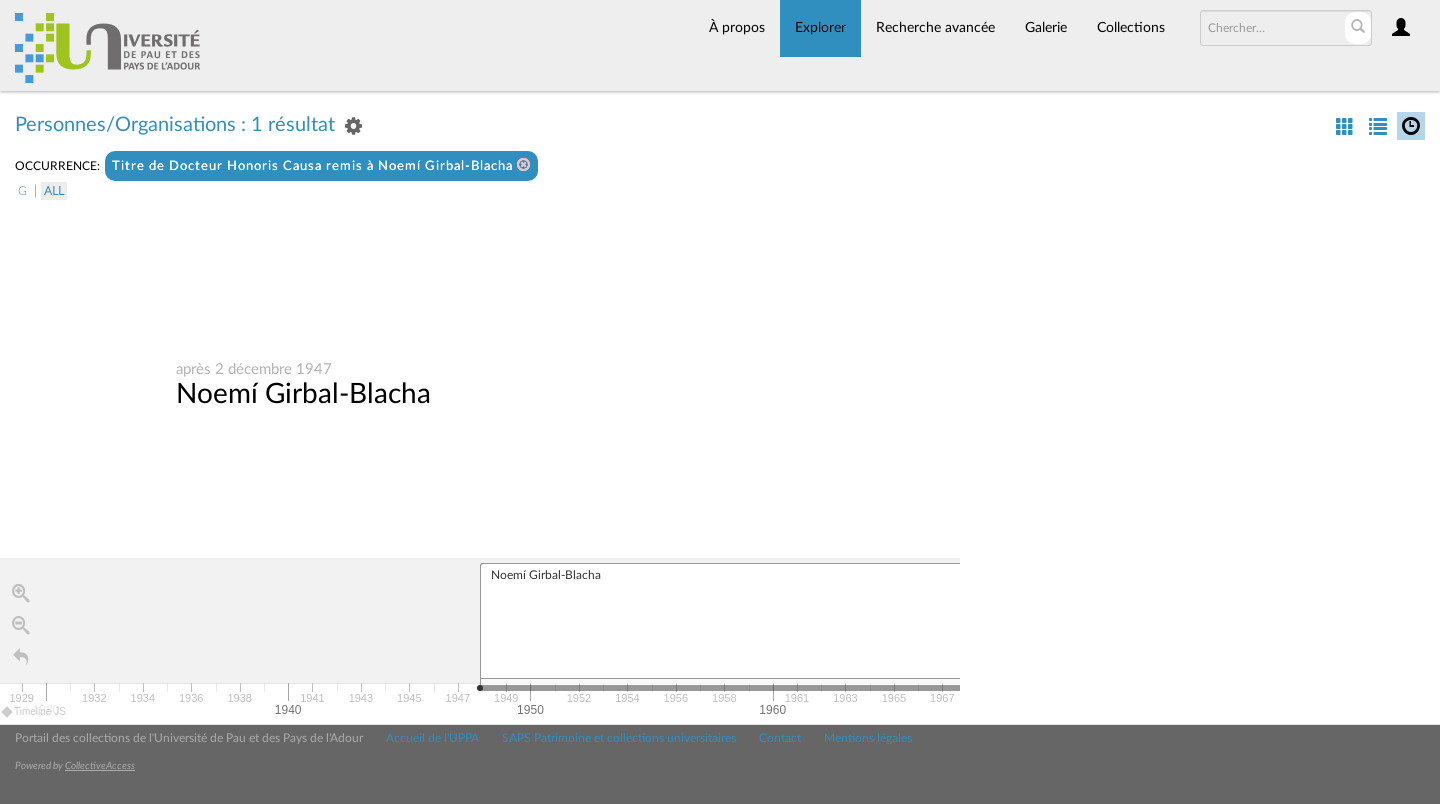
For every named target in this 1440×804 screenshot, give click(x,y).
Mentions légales (868, 738)
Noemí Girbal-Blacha (303, 395)
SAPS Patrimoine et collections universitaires (619, 738)
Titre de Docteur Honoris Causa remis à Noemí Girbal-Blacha (321, 165)
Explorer (820, 28)
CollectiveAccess (100, 766)
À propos (737, 28)
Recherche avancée (935, 28)
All (54, 191)
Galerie (1046, 28)
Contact (780, 738)
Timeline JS (34, 712)
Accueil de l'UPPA (432, 738)
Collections (1131, 28)
